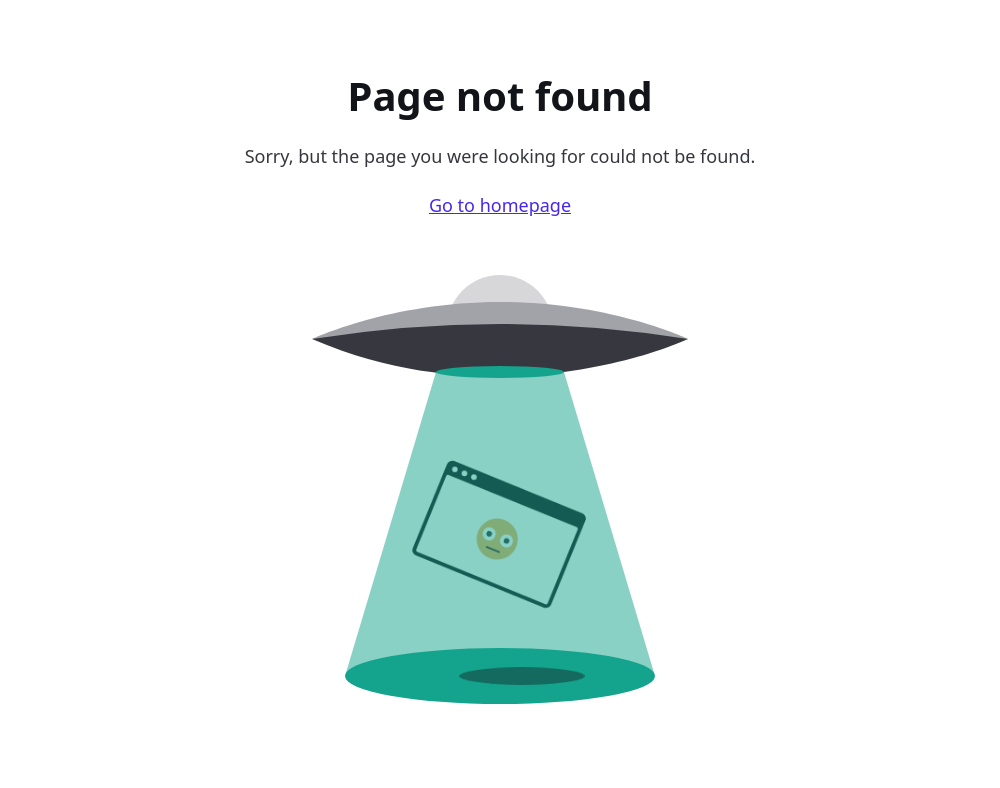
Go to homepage (500, 205)
